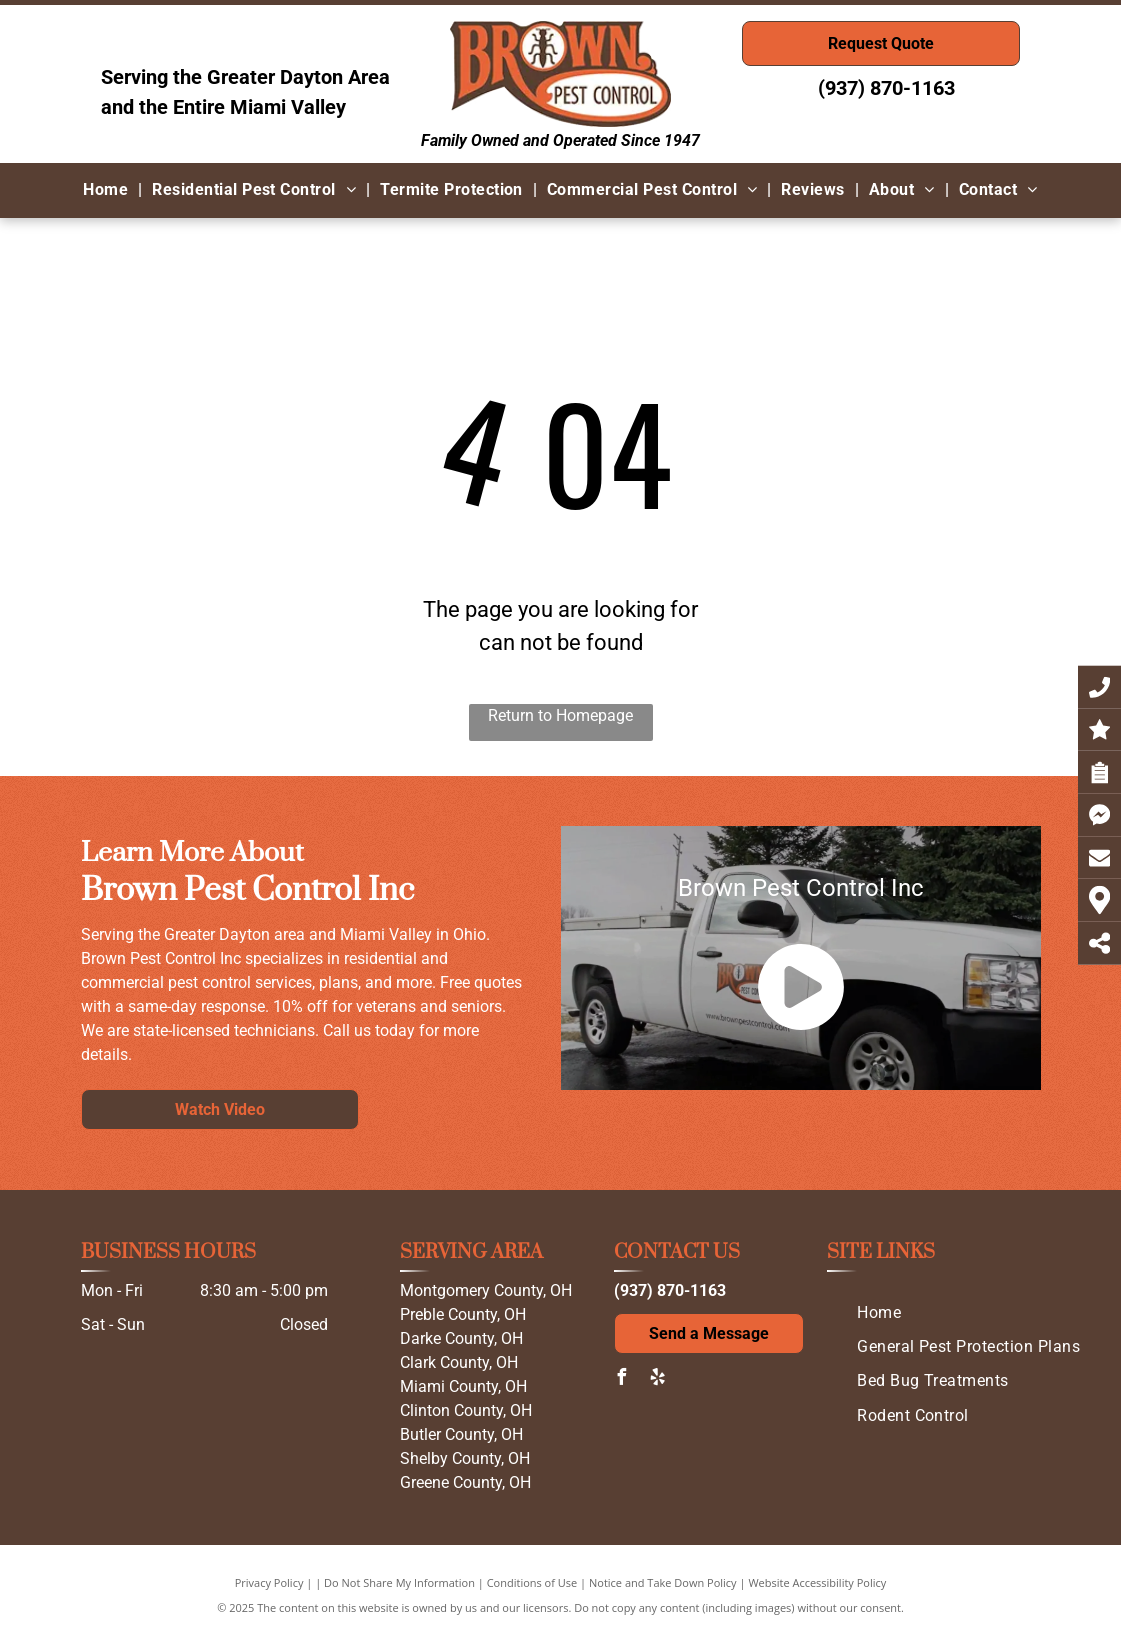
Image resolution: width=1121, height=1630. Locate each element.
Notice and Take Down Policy (663, 1582)
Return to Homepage (560, 715)
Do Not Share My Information (399, 1582)
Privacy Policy (269, 1582)
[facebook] (622, 1379)
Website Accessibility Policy (817, 1582)
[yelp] (658, 1379)
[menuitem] (107, 190)
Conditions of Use (532, 1582)
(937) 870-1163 (886, 88)
